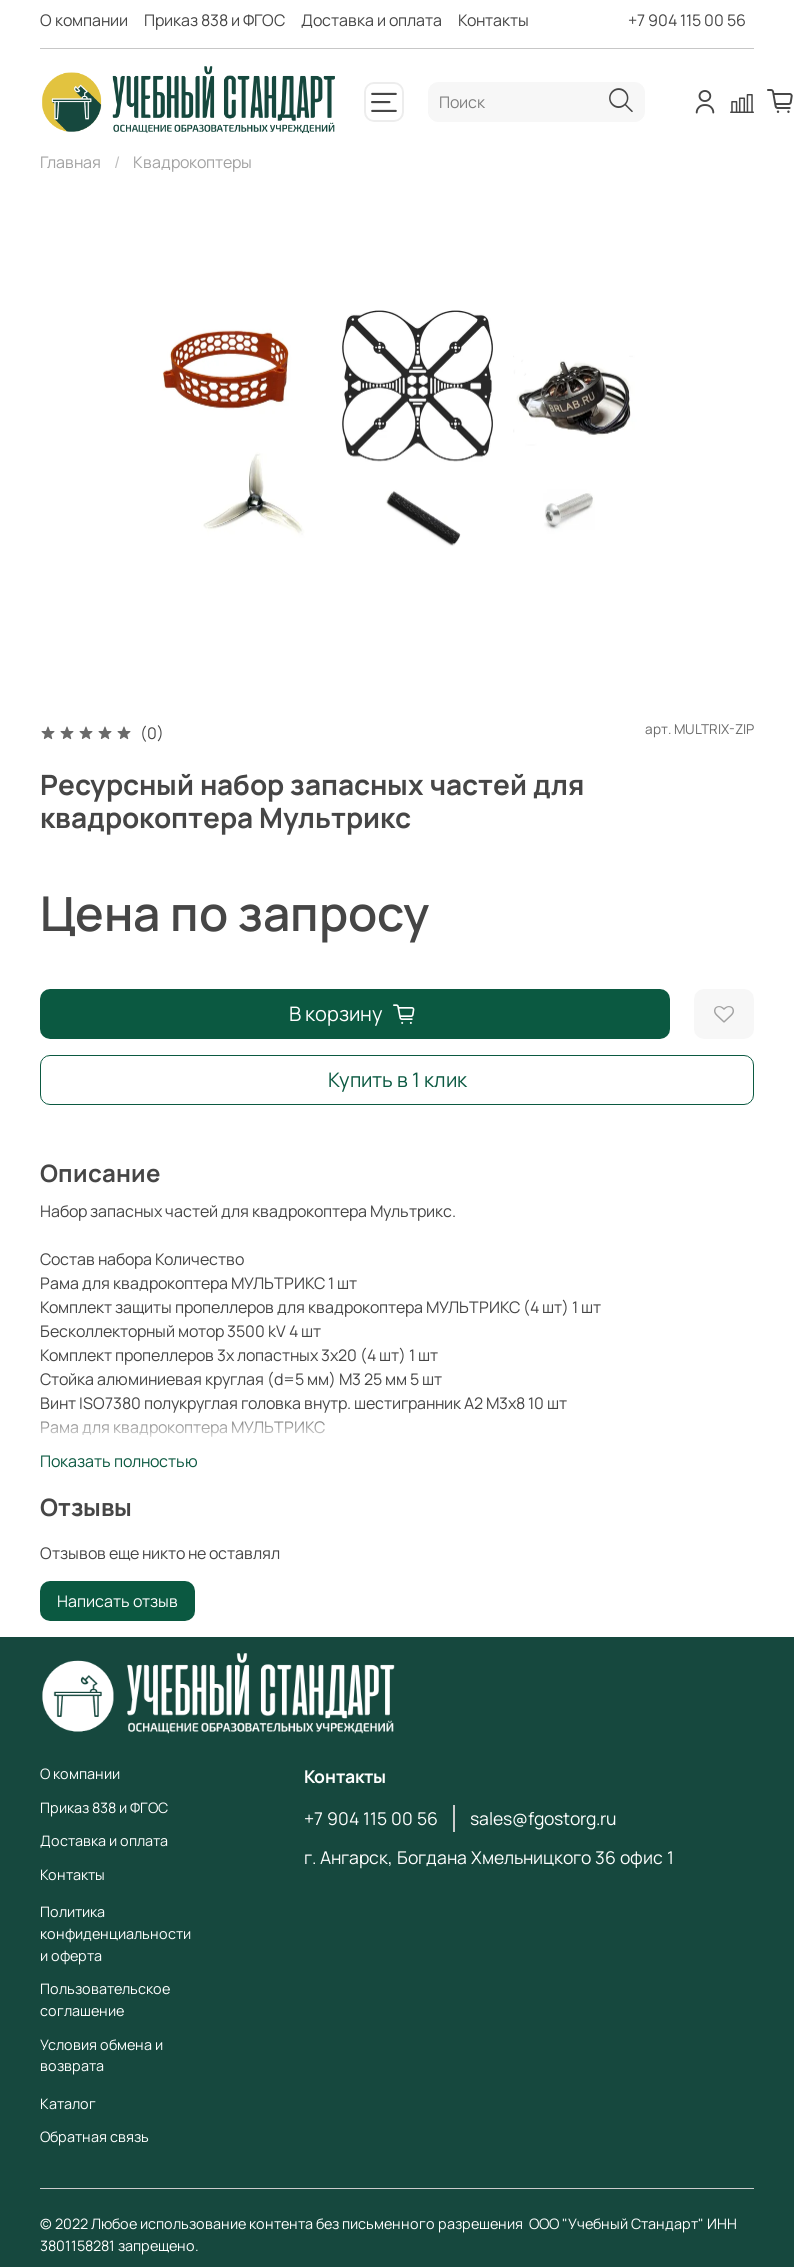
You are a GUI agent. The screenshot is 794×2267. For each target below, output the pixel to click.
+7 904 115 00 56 (687, 20)
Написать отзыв (117, 1601)
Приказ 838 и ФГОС (214, 20)
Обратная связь (94, 2136)
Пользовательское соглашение (105, 1999)
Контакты (493, 20)
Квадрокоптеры (192, 162)
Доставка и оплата (371, 20)
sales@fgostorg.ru (543, 1818)
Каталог (68, 2103)
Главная (70, 162)
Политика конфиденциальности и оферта (115, 1933)
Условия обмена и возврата (101, 2055)
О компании (84, 20)
